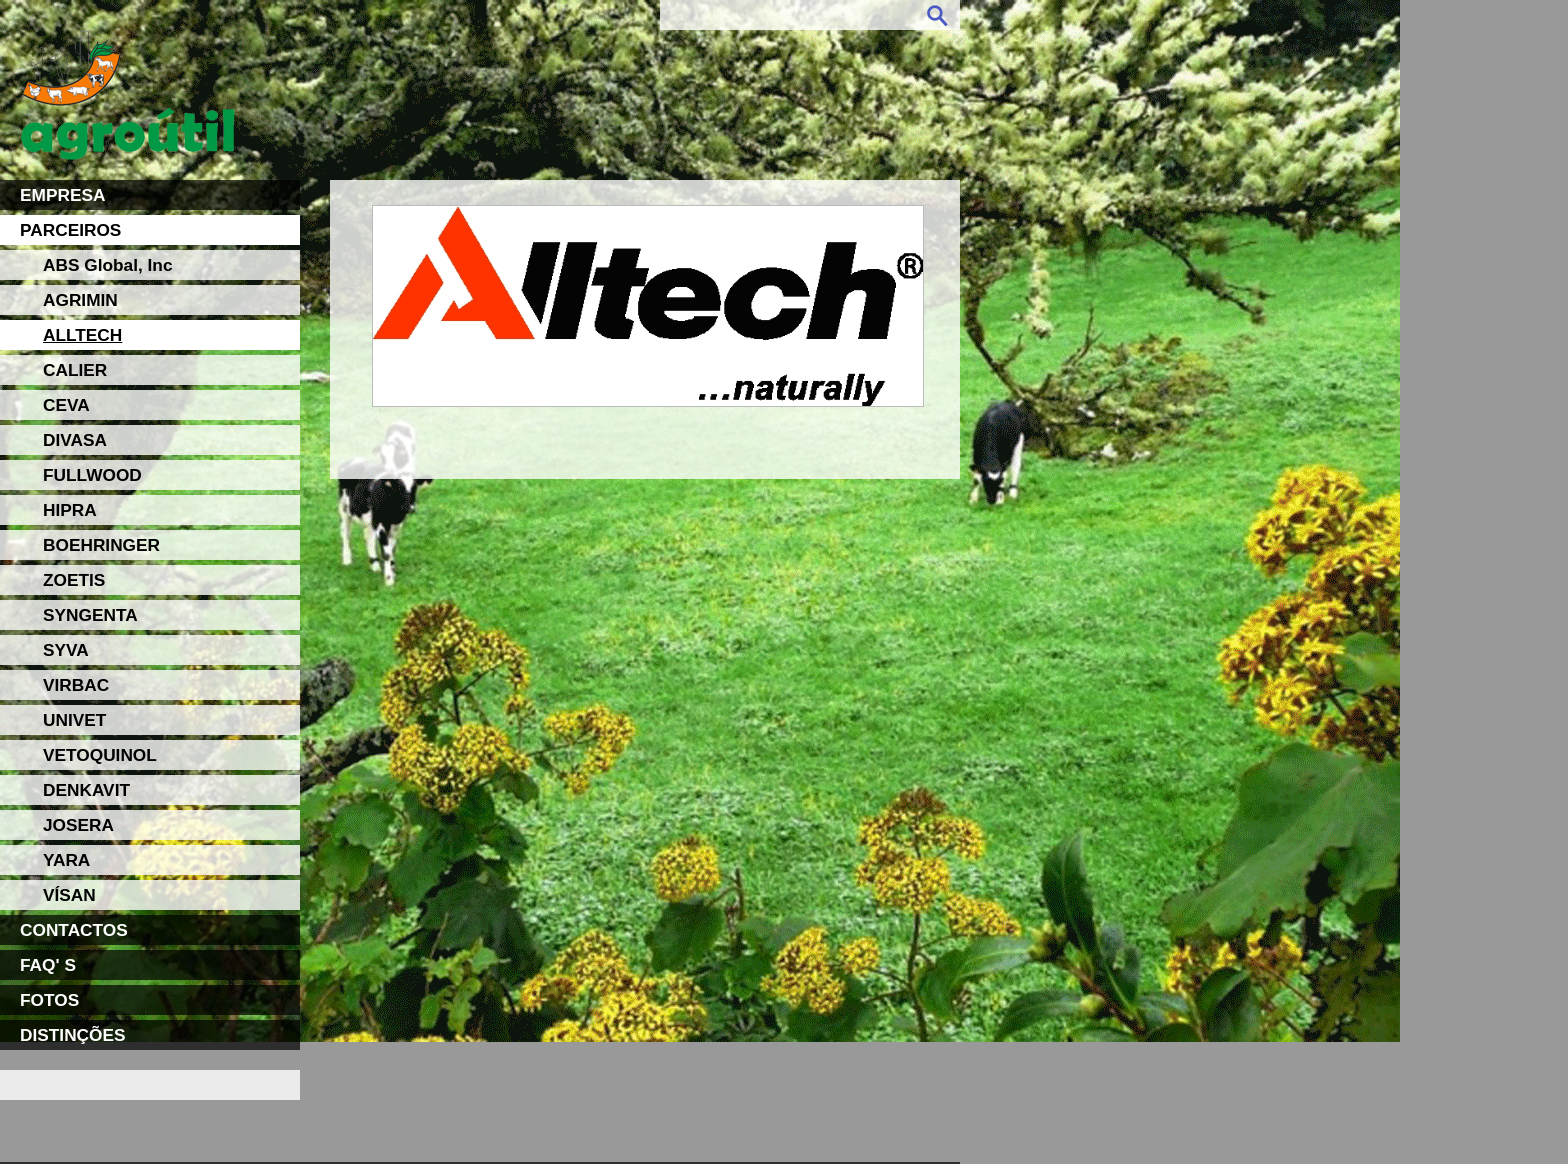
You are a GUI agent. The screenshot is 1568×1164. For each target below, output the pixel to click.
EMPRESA (62, 195)
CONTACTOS (74, 930)
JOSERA (78, 825)
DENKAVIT (86, 790)
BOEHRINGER (101, 545)
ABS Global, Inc (108, 265)
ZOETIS (74, 580)
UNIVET (74, 720)
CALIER (75, 370)
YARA (66, 860)
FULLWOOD (92, 475)
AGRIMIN (80, 300)
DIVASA (75, 440)
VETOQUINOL (100, 755)
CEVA (66, 405)
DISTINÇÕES (73, 1035)
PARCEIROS (70, 230)
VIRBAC (76, 685)
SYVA (66, 650)
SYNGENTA (90, 615)
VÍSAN (69, 895)
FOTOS (49, 1000)
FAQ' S (48, 965)
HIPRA (70, 510)
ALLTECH (82, 335)
